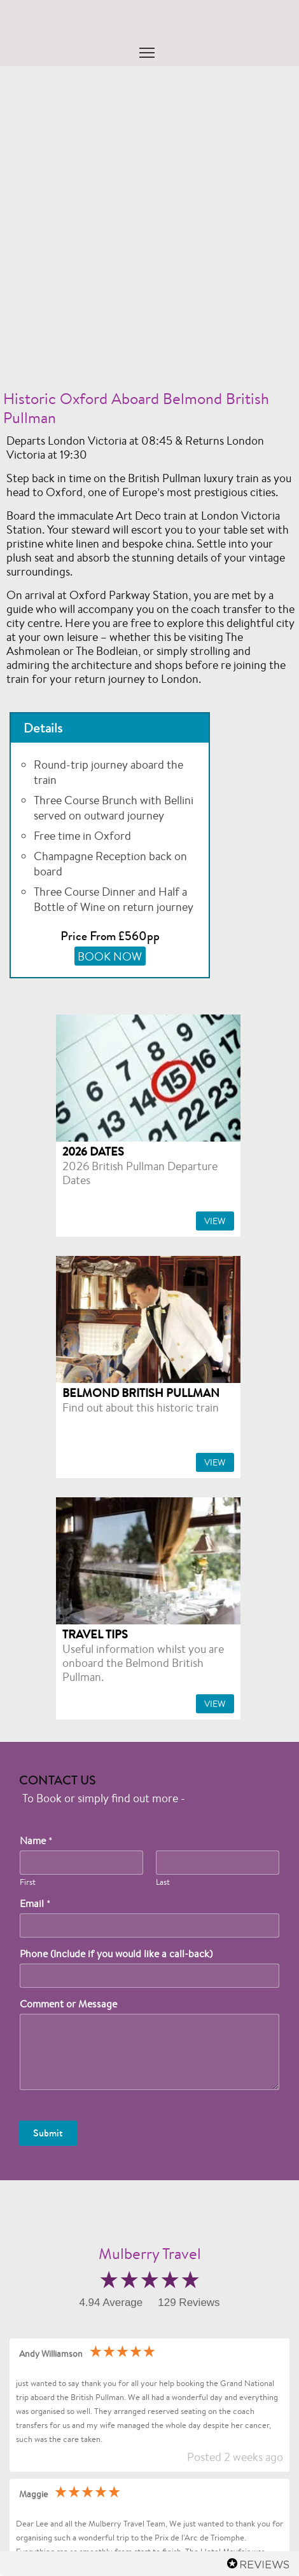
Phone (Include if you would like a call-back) (116, 1954)
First (28, 1882)
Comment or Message (68, 2004)
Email (35, 1904)
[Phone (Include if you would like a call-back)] (149, 1976)
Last (163, 1882)
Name (36, 1841)
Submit (48, 2133)
